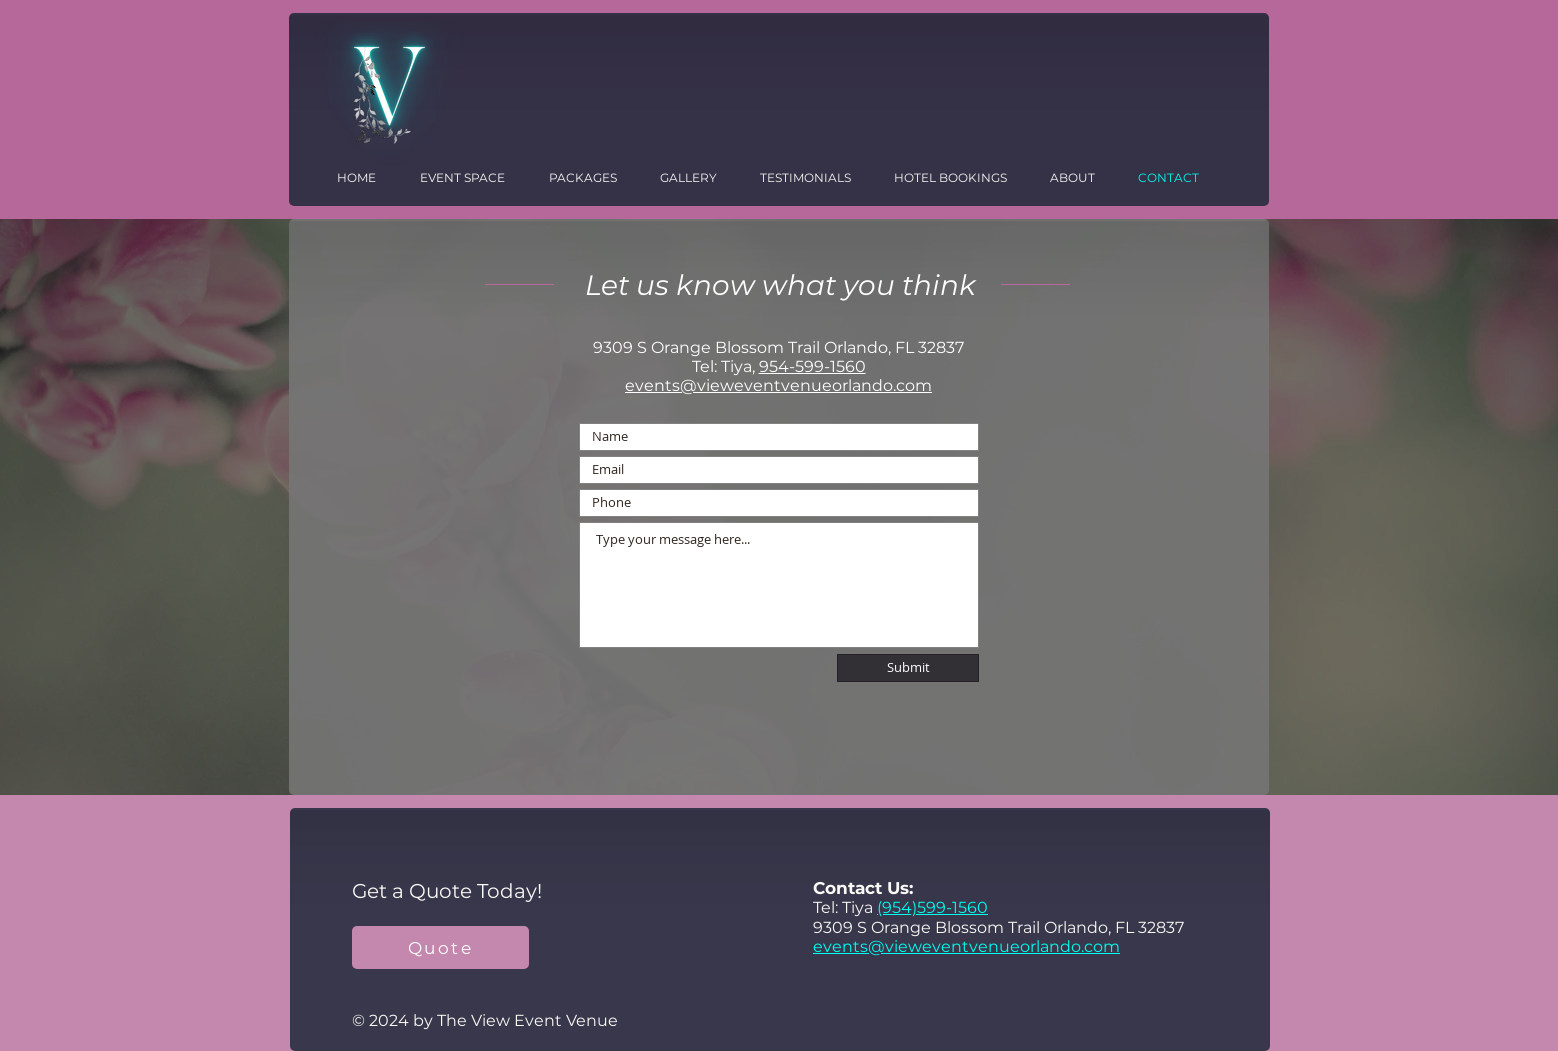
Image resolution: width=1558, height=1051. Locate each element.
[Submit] (908, 668)
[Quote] (440, 947)
